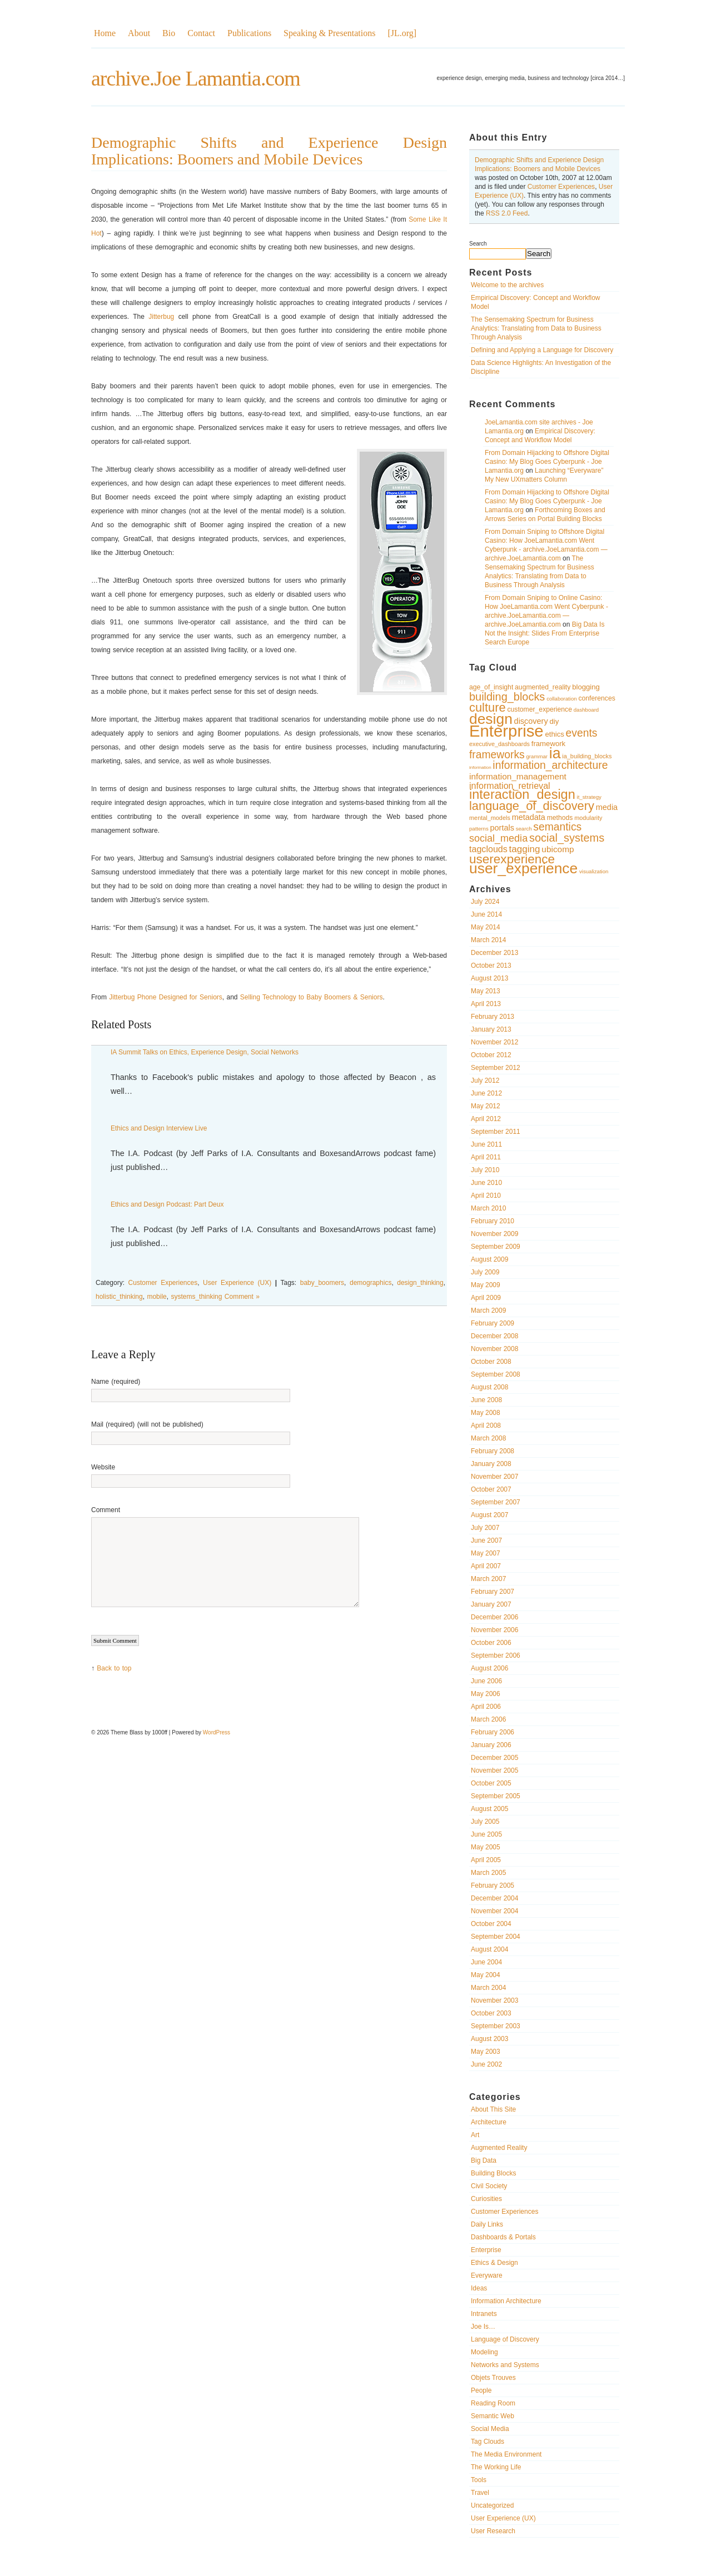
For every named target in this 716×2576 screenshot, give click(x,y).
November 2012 (494, 1042)
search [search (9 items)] (524, 829)
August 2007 (489, 1515)
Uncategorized (492, 2505)
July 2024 (485, 902)
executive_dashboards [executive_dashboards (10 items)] (499, 744)
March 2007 (488, 1579)
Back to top (114, 1668)
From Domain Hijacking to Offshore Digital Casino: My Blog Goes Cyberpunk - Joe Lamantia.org (547, 461)
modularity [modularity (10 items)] (588, 817)
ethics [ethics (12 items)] (554, 734)
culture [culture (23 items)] (487, 707)
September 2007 (495, 1502)
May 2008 (485, 1413)
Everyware (487, 2275)
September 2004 (495, 1936)
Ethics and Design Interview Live (159, 1128)
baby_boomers (322, 1283)
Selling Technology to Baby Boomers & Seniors (311, 997)
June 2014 (486, 914)
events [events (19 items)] (582, 733)
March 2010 (488, 1208)
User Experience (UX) (503, 2518)
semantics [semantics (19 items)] (557, 827)
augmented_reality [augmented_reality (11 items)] (542, 687)
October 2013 (491, 965)
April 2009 (486, 1298)
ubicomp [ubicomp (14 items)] (557, 849)
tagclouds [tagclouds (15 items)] (488, 849)
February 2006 (492, 1732)
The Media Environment (506, 2454)
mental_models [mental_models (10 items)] (489, 817)
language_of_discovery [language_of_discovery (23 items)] (531, 806)
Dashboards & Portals (503, 2237)
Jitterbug (161, 317)
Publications (249, 33)
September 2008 (495, 1374)
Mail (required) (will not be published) (147, 1424)
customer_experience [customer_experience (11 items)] (539, 709)
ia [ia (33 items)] (555, 753)
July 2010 (485, 1170)
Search (478, 244)
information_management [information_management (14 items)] (517, 776)
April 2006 (486, 1706)
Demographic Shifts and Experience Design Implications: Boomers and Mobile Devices (269, 151)
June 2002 (486, 2064)
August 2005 (489, 1809)
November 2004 (494, 1911)
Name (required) (115, 1381)
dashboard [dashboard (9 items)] (586, 710)
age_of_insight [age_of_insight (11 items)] (491, 687)
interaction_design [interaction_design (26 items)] (522, 794)
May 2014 (485, 927)
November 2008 (494, 1349)
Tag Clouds (487, 2441)
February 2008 (492, 1451)
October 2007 (491, 1489)
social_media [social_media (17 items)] (498, 838)
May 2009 (485, 1285)
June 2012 (486, 1093)
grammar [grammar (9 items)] (537, 756)
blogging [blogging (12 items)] (586, 687)
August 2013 (489, 978)
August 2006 (489, 1668)
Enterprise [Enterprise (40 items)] (506, 731)
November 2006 (494, 1630)
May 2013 (485, 991)
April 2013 (486, 1004)
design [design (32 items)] (491, 719)
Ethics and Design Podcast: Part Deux (167, 1204)
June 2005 (486, 1834)
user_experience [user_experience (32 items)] (523, 868)
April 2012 (486, 1119)
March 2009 (488, 1310)
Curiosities (486, 2199)
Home (105, 33)
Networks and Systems (505, 2365)
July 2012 (485, 1080)
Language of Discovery (505, 2339)
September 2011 (495, 1132)
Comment (105, 1510)
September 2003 (495, 2026)
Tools (478, 2480)
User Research (493, 2531)
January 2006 (491, 1745)
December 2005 (494, 1758)
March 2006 (488, 1719)
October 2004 (491, 1924)
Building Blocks (493, 2173)
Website (103, 1467)
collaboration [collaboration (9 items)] (561, 699)
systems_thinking (196, 1296)
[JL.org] (401, 33)
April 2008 (486, 1425)
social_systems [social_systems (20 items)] (566, 838)
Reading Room (493, 2403)
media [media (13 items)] (607, 807)
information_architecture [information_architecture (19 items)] (550, 765)
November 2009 (494, 1234)
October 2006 (491, 1643)
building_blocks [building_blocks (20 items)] (507, 697)
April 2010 (486, 1195)
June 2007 (486, 1540)
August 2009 (489, 1259)
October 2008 (491, 1361)
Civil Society (489, 2186)
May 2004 (485, 1975)
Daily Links (487, 2224)
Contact (201, 33)
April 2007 (486, 1566)
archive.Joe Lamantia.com (195, 78)
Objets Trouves (493, 2378)
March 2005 (488, 1873)
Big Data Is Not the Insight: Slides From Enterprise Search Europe (544, 633)
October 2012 (491, 1055)
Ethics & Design (494, 2263)
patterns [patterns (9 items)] (479, 829)
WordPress (216, 1732)
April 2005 (486, 1860)
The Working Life (496, 2467)
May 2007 (485, 1553)
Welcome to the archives (507, 285)
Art (475, 2135)
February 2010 (492, 1221)
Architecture (488, 2122)
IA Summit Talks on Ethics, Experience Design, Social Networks (205, 1052)
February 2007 (492, 1591)
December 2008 (494, 1336)
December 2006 (494, 1617)
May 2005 (485, 1847)
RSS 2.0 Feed (507, 213)
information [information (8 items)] (480, 767)
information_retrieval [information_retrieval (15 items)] (509, 786)
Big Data (483, 2160)
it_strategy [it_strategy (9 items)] (589, 797)
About (139, 33)
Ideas (479, 2288)
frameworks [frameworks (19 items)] (497, 755)
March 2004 (488, 1988)
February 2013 (492, 1017)
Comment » (242, 1296)
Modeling (484, 2352)
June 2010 (486, 1183)
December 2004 (494, 1898)
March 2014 (488, 940)
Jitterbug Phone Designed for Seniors (165, 997)
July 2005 (485, 1821)
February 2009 (492, 1323)
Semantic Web (492, 2416)
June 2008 (486, 1400)
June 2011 (486, 1144)
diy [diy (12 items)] (554, 721)
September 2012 (495, 1068)
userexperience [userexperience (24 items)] (512, 859)
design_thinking (420, 1283)
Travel (480, 2493)
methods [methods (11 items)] (560, 818)
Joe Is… (483, 2326)
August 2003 (489, 2039)
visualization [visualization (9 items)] (593, 871)
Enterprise (486, 2250)
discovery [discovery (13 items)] (531, 721)
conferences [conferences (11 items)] (596, 698)
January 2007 (491, 1604)
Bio (168, 33)
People (481, 2390)
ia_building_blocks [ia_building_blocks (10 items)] (586, 756)
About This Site (493, 2109)
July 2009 (485, 1272)
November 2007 (494, 1476)
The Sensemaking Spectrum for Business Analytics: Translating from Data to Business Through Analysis (536, 328)
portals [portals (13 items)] (502, 827)
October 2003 (491, 2013)
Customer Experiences (561, 187)
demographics (370, 1283)
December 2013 (494, 953)
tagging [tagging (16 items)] (524, 849)
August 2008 (489, 1387)
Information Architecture (506, 2301)
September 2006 (495, 1655)
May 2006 (485, 1694)
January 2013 (491, 1029)
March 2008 (488, 1438)
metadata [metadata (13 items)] (528, 817)
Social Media (490, 2429)
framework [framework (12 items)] (548, 743)
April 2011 (486, 1157)
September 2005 (495, 1796)
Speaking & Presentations (329, 33)
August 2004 (489, 1949)
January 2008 (491, 1464)
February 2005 (492, 1885)
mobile (156, 1296)
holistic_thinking (119, 1296)
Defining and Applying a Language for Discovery (542, 350)
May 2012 (485, 1106)
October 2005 (491, 1783)
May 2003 (485, 2051)
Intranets (484, 2314)
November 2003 (494, 2000)
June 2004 (486, 1962)
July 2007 (485, 1528)
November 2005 (494, 1770)
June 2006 (486, 1681)
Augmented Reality (499, 2148)
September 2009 (495, 1247)
